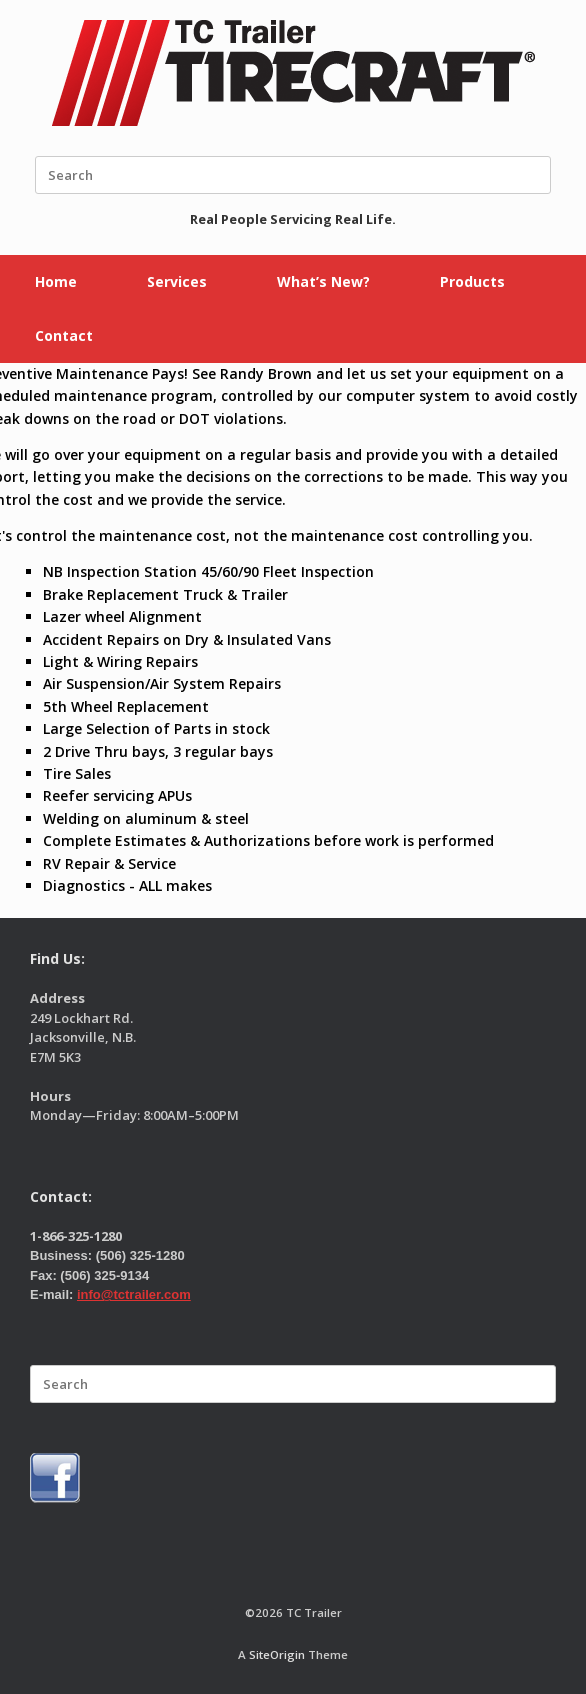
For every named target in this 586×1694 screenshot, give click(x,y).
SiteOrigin (277, 1654)
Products (472, 281)
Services (177, 281)
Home (56, 281)
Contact (64, 335)
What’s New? (323, 281)
